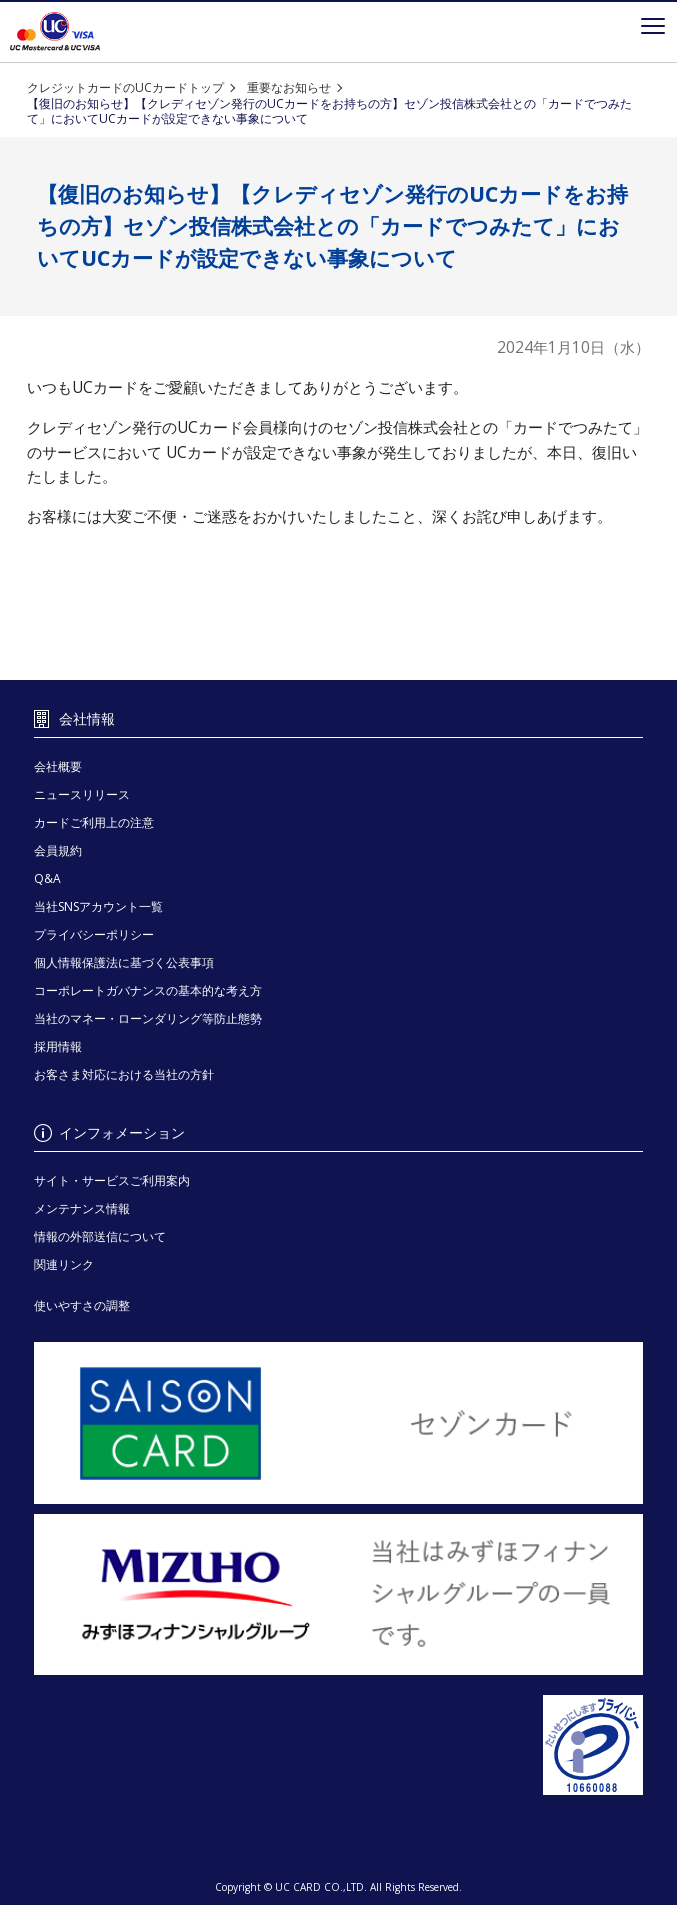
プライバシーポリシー (94, 934)
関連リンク (64, 1264)
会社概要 (58, 766)
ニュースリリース (82, 794)
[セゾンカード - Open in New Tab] (338, 1423)
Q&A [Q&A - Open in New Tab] (47, 878)
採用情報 (58, 1046)
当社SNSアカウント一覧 (98, 906)
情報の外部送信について (100, 1236)
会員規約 (58, 850)
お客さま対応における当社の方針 (124, 1074)
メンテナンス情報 (82, 1208)
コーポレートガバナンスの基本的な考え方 (148, 990)
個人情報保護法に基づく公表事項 (124, 962)
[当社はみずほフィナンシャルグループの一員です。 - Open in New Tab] (338, 1595)
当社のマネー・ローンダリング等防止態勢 (148, 1018)
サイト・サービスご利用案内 (112, 1180)
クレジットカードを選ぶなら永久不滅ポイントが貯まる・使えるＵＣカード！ (55, 32)
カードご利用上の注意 (94, 822)
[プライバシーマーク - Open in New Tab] (338, 1746)
